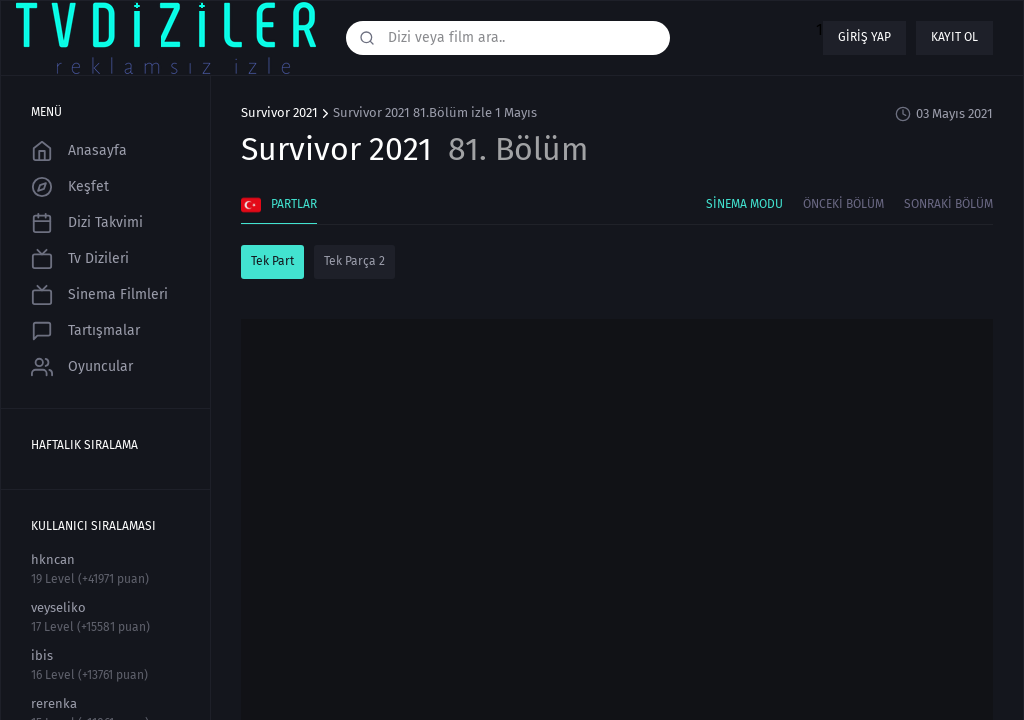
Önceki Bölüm (843, 204)
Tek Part (272, 261)
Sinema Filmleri (99, 295)
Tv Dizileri (80, 259)
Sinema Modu (744, 204)
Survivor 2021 (279, 113)
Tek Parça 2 (354, 261)
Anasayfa (79, 151)
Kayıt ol (954, 37)
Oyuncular (82, 367)
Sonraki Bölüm (948, 204)
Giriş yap (864, 37)
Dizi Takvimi (87, 223)
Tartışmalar (85, 331)
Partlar (279, 205)
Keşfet (70, 187)
